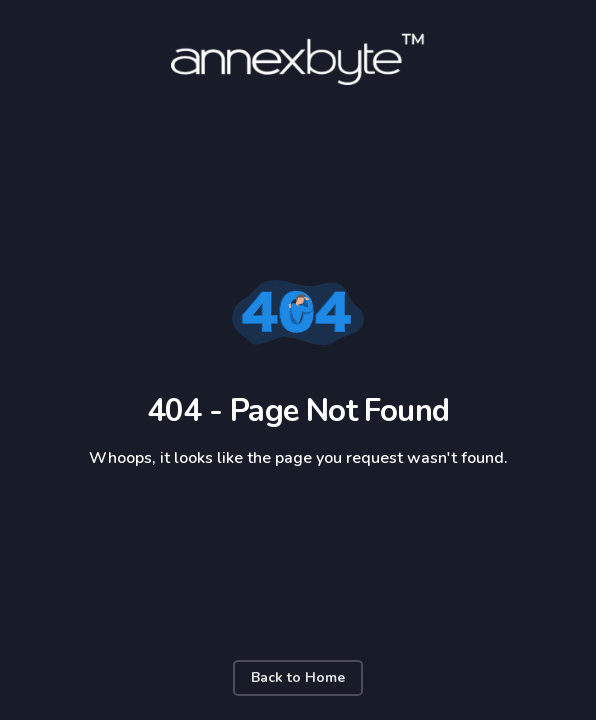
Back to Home (298, 677)
